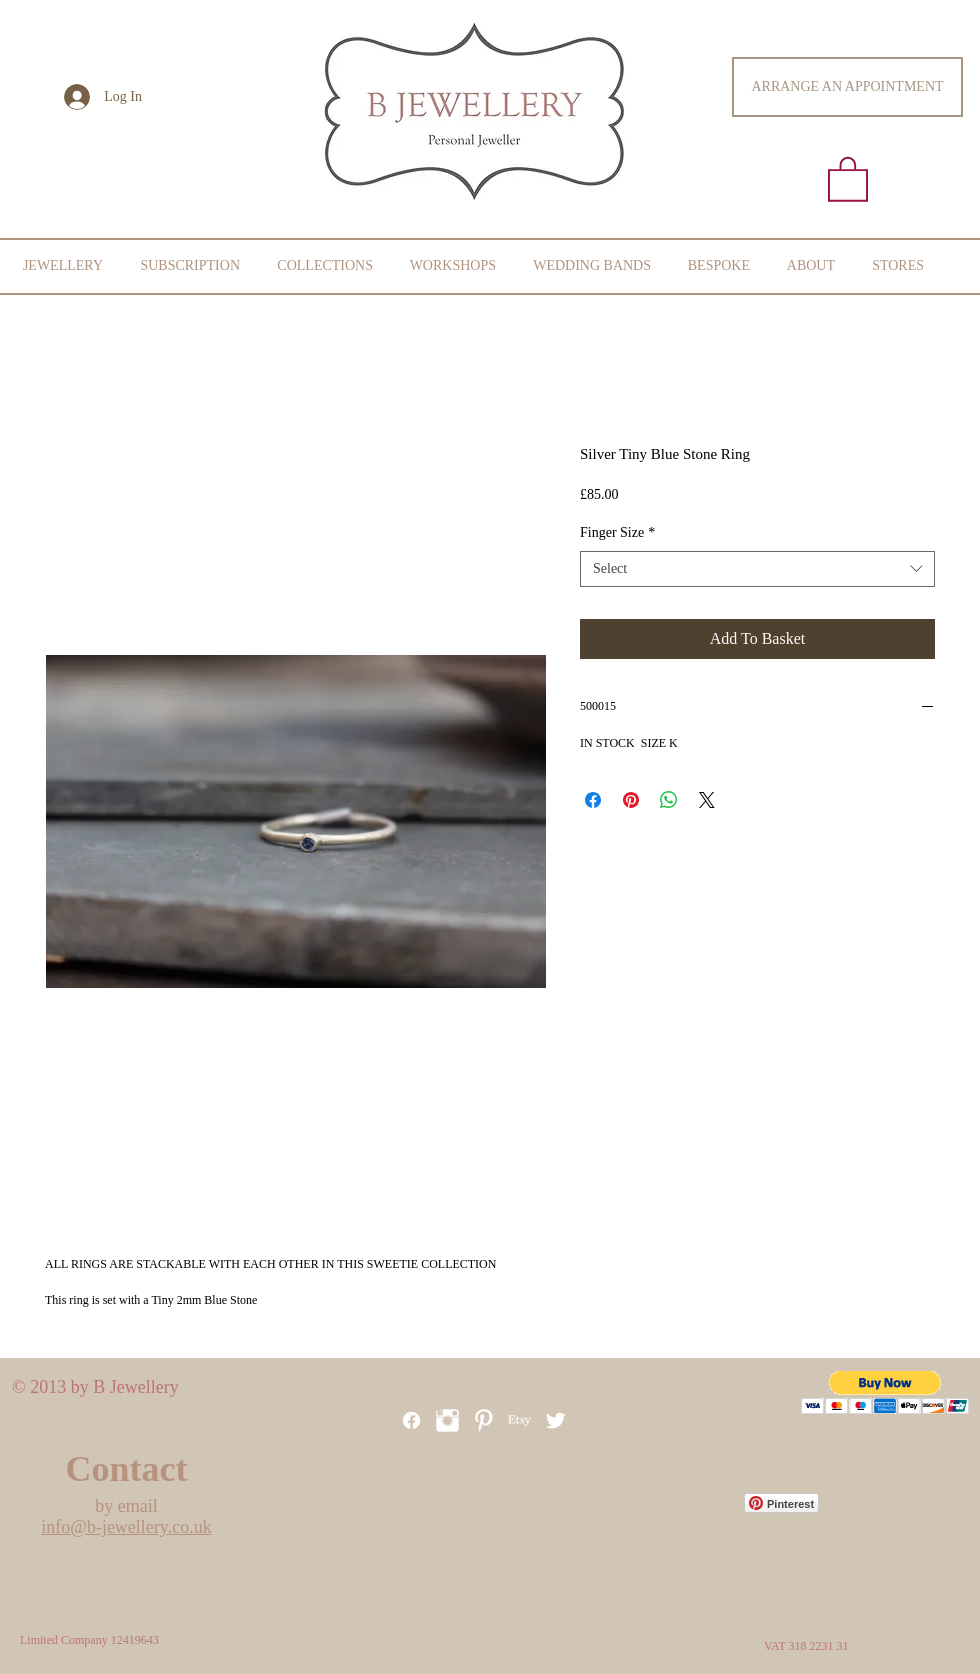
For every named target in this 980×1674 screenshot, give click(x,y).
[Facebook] (411, 1420)
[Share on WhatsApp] (669, 800)
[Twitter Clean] (555, 1420)
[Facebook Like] (437, 1604)
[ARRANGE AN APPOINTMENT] (847, 87)
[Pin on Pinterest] (631, 800)
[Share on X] (707, 800)
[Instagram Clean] (447, 1420)
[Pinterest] (483, 1420)
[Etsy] (519, 1420)
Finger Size (617, 532)
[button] (848, 178)
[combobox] (757, 569)
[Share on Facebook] (593, 800)
